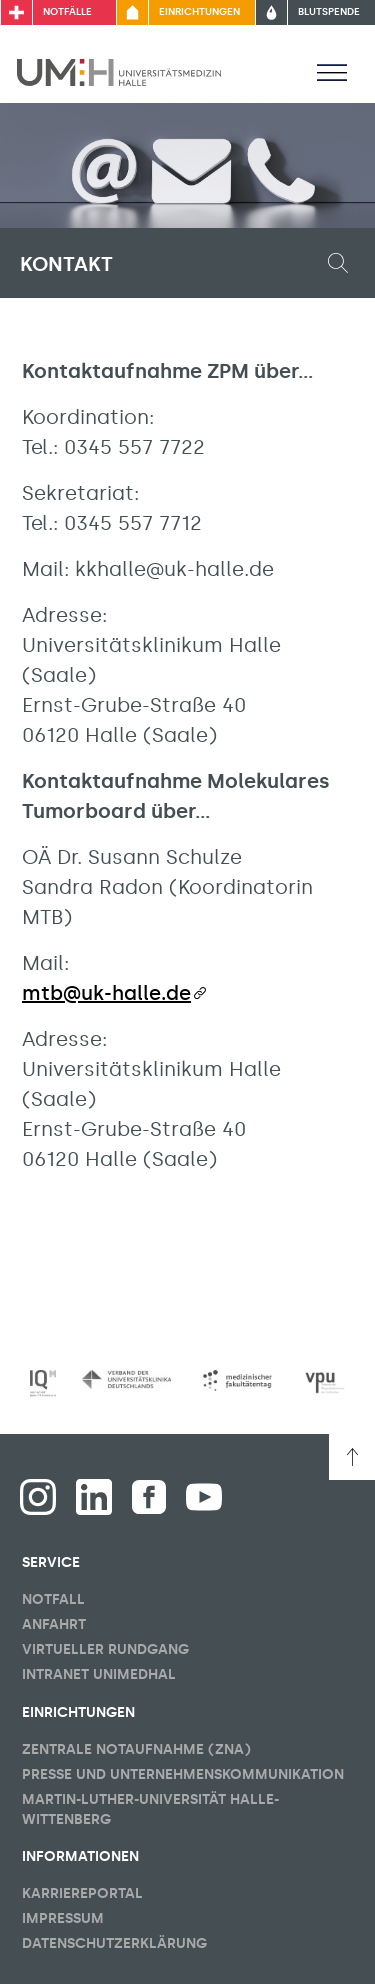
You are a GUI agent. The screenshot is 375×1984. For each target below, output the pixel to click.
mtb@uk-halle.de (106, 993)
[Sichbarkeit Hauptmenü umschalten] (332, 72)
